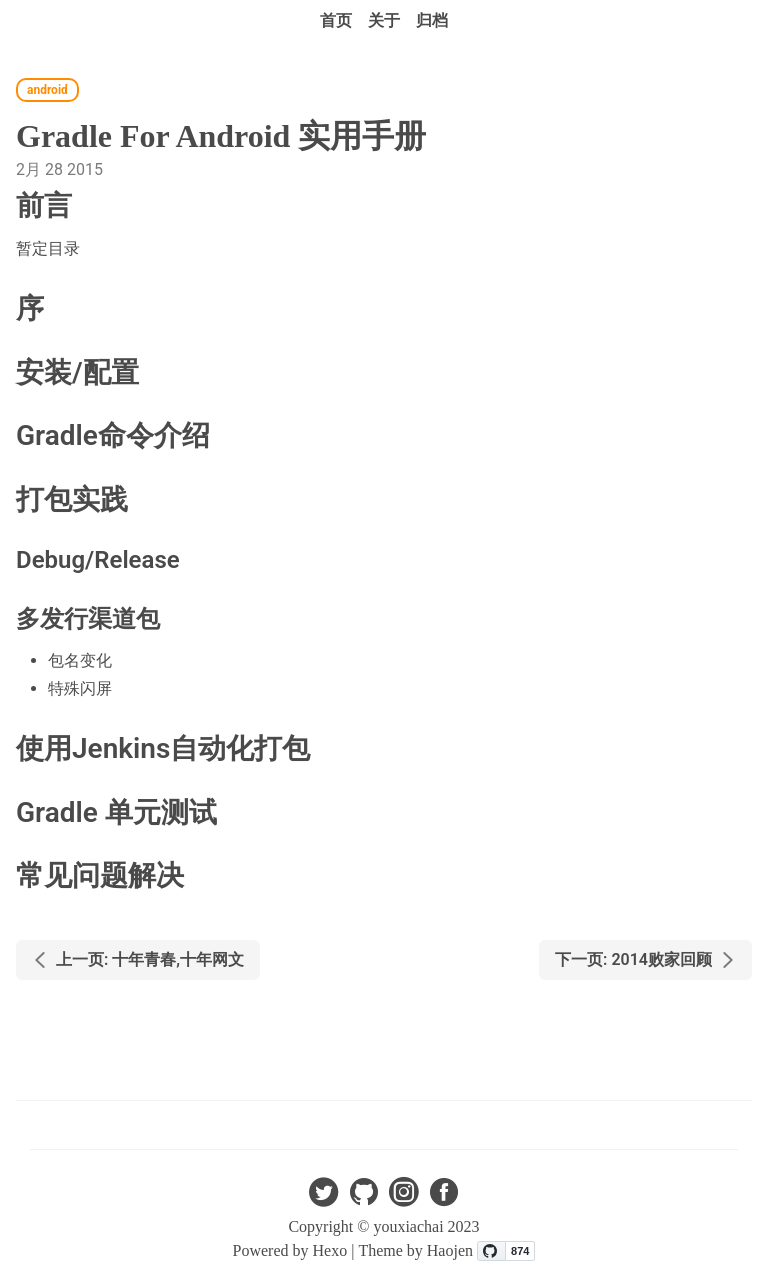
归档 (432, 20)
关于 (384, 20)
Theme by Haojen (417, 1250)
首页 (336, 20)
